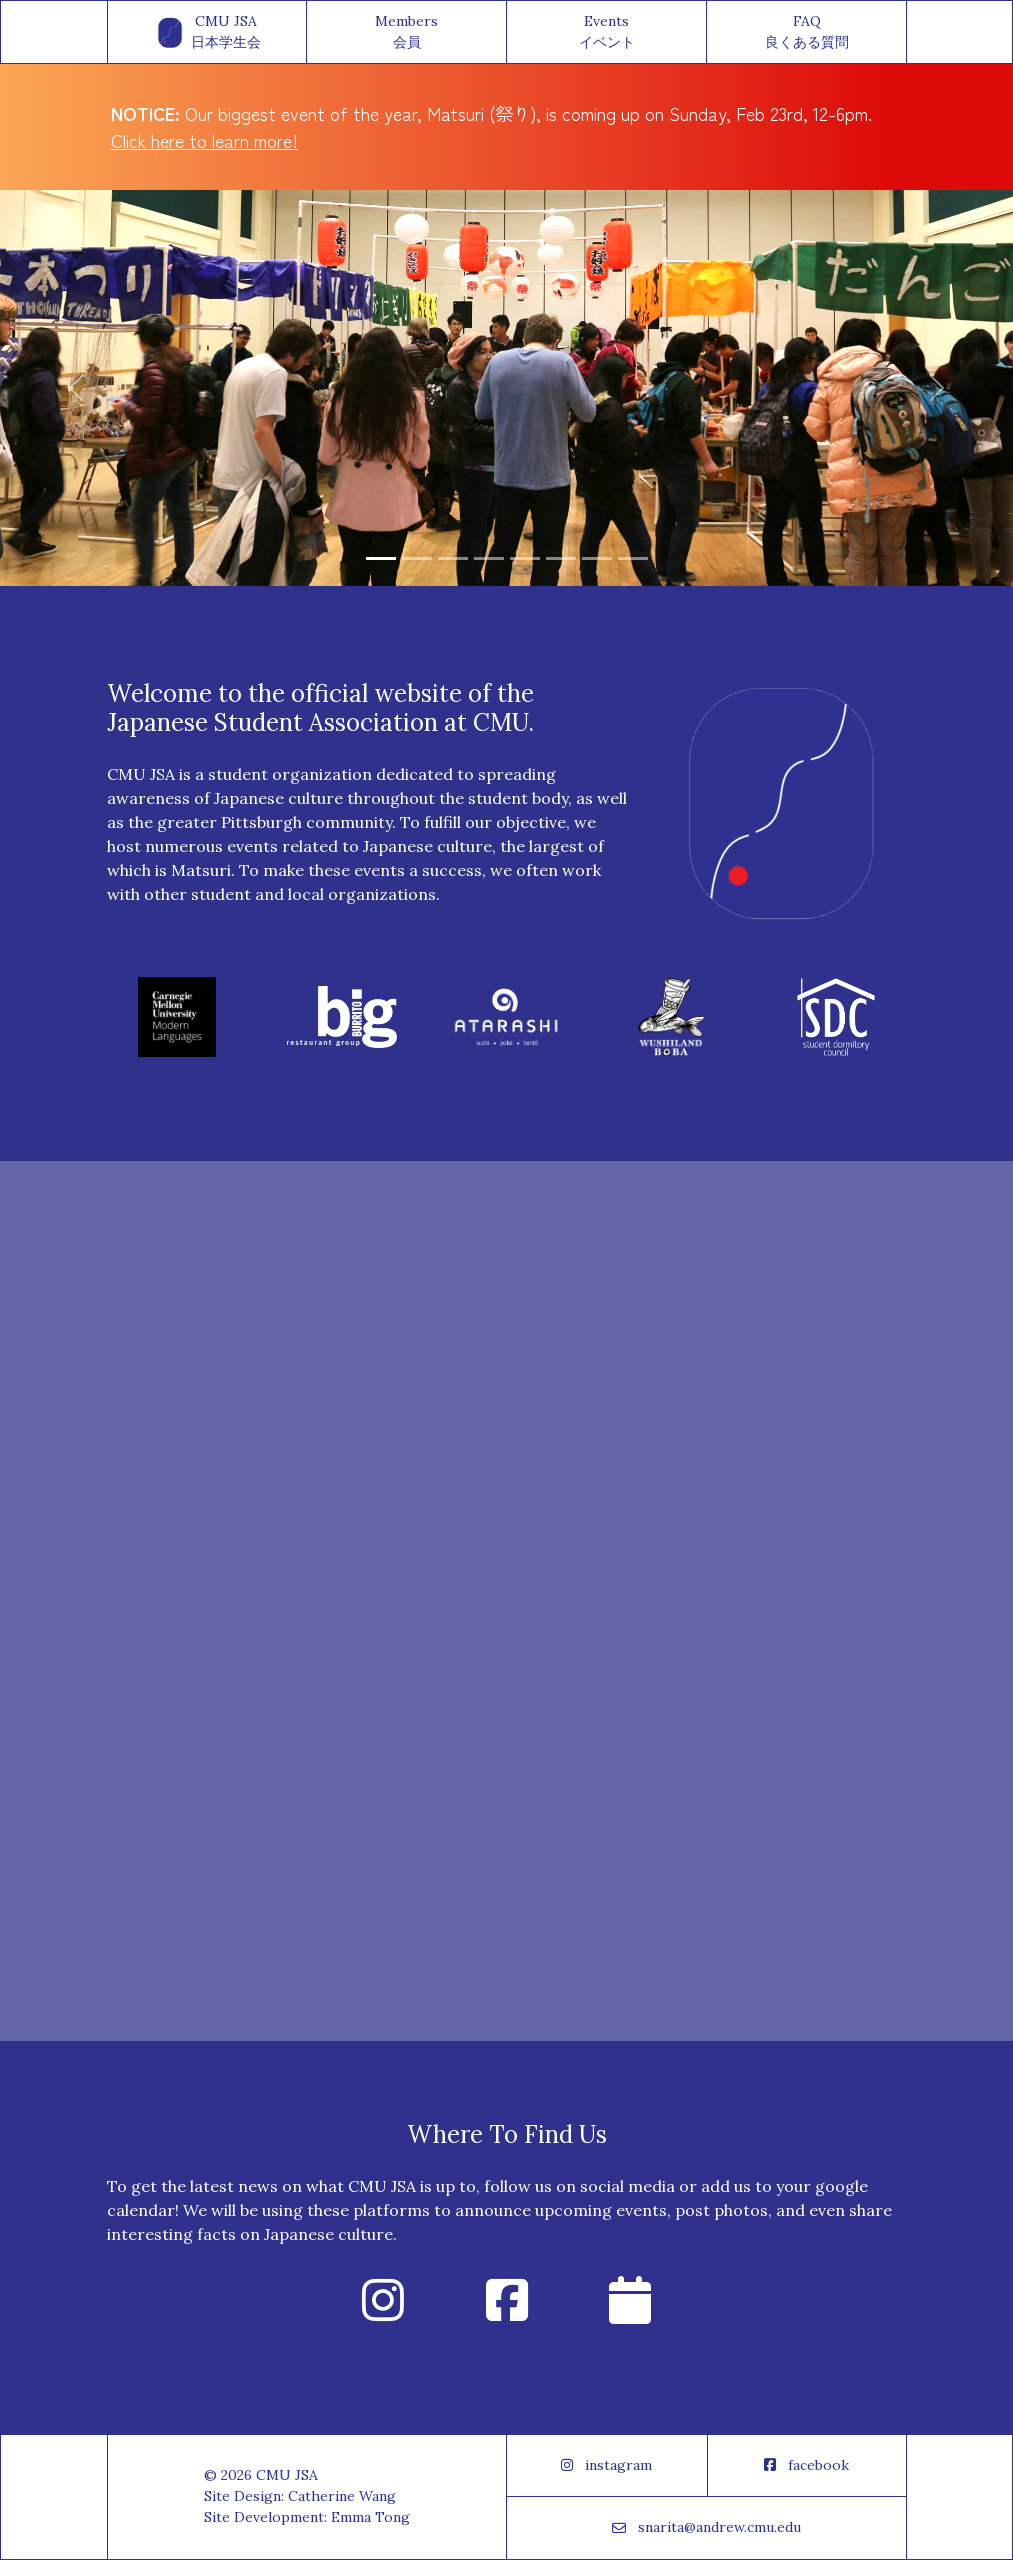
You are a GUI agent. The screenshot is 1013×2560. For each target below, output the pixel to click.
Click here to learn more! (204, 140)
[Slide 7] (597, 558)
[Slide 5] (525, 558)
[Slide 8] (633, 558)
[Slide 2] (417, 558)
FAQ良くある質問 (807, 31)
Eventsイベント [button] (607, 31)
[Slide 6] (561, 558)
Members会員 (406, 31)
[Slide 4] (489, 558)
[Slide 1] (381, 558)
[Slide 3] (453, 558)
